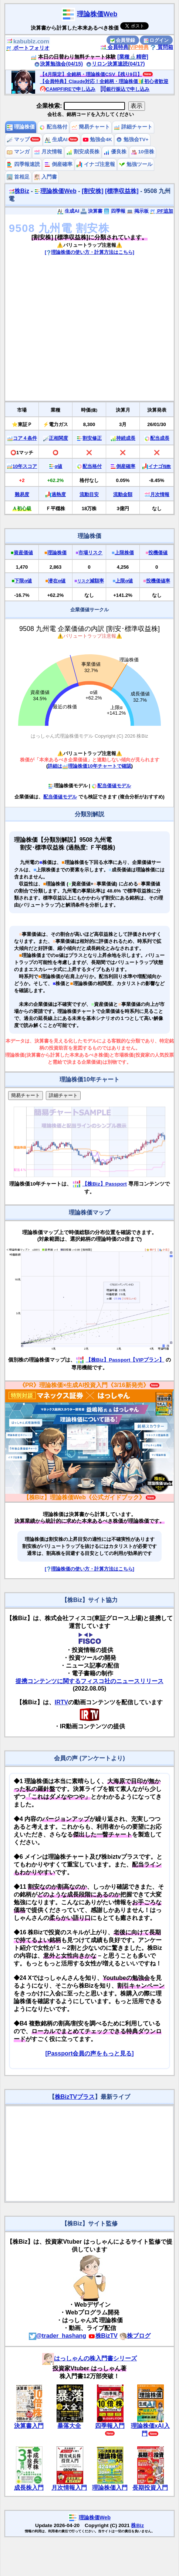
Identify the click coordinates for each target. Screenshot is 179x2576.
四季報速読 (23, 164)
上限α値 (124, 581)
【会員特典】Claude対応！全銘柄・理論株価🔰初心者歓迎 (104, 81)
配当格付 (53, 127)
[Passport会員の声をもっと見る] (89, 2053)
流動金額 (122, 494)
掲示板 (138, 211)
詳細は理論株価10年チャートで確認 (89, 766)
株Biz (19, 191)
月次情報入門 (69, 2487)
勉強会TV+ (132, 139)
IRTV (61, 1702)
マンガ (18, 151)
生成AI (56, 139)
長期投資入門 (150, 2487)
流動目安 (89, 494)
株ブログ (135, 2336)
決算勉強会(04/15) (58, 64)
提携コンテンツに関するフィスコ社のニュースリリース (89, 1681)
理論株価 (21, 127)
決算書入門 (29, 2426)
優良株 (115, 151)
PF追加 (161, 211)
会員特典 (114, 47)
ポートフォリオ (28, 48)
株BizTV (103, 2336)
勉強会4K (97, 139)
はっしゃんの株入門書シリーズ (89, 2358)
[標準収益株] (122, 191)
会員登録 (122, 40)
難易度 (22, 494)
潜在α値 (56, 581)
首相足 (18, 177)
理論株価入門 (110, 2487)
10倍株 (142, 151)
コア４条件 (25, 438)
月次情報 (48, 151)
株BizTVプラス (75, 2097)
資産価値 (23, 552)
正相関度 (58, 438)
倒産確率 (58, 164)
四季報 (114, 211)
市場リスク (90, 552)
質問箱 (161, 47)
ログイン (156, 40)
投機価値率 (158, 581)
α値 (59, 466)
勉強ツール (135, 164)
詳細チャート (133, 127)
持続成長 (125, 438)
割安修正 (92, 438)
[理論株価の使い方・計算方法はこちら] (89, 252)
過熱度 (58, 494)
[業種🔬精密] (132, 57)
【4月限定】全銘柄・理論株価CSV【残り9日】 (91, 74)
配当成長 (159, 438)
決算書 (91, 211)
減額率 (90, 581)
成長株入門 (29, 2487)
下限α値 (23, 581)
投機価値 (158, 552)
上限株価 (124, 552)
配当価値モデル (111, 785)
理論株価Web (97, 14)
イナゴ (159, 466)
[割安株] (93, 191)
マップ (18, 139)
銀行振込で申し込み (124, 89)
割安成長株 (82, 151)
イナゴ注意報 (96, 164)
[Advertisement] (69, 331)
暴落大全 (69, 2426)
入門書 (45, 177)
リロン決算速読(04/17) (115, 64)
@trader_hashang (58, 2336)
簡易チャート (90, 127)
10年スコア (25, 466)
